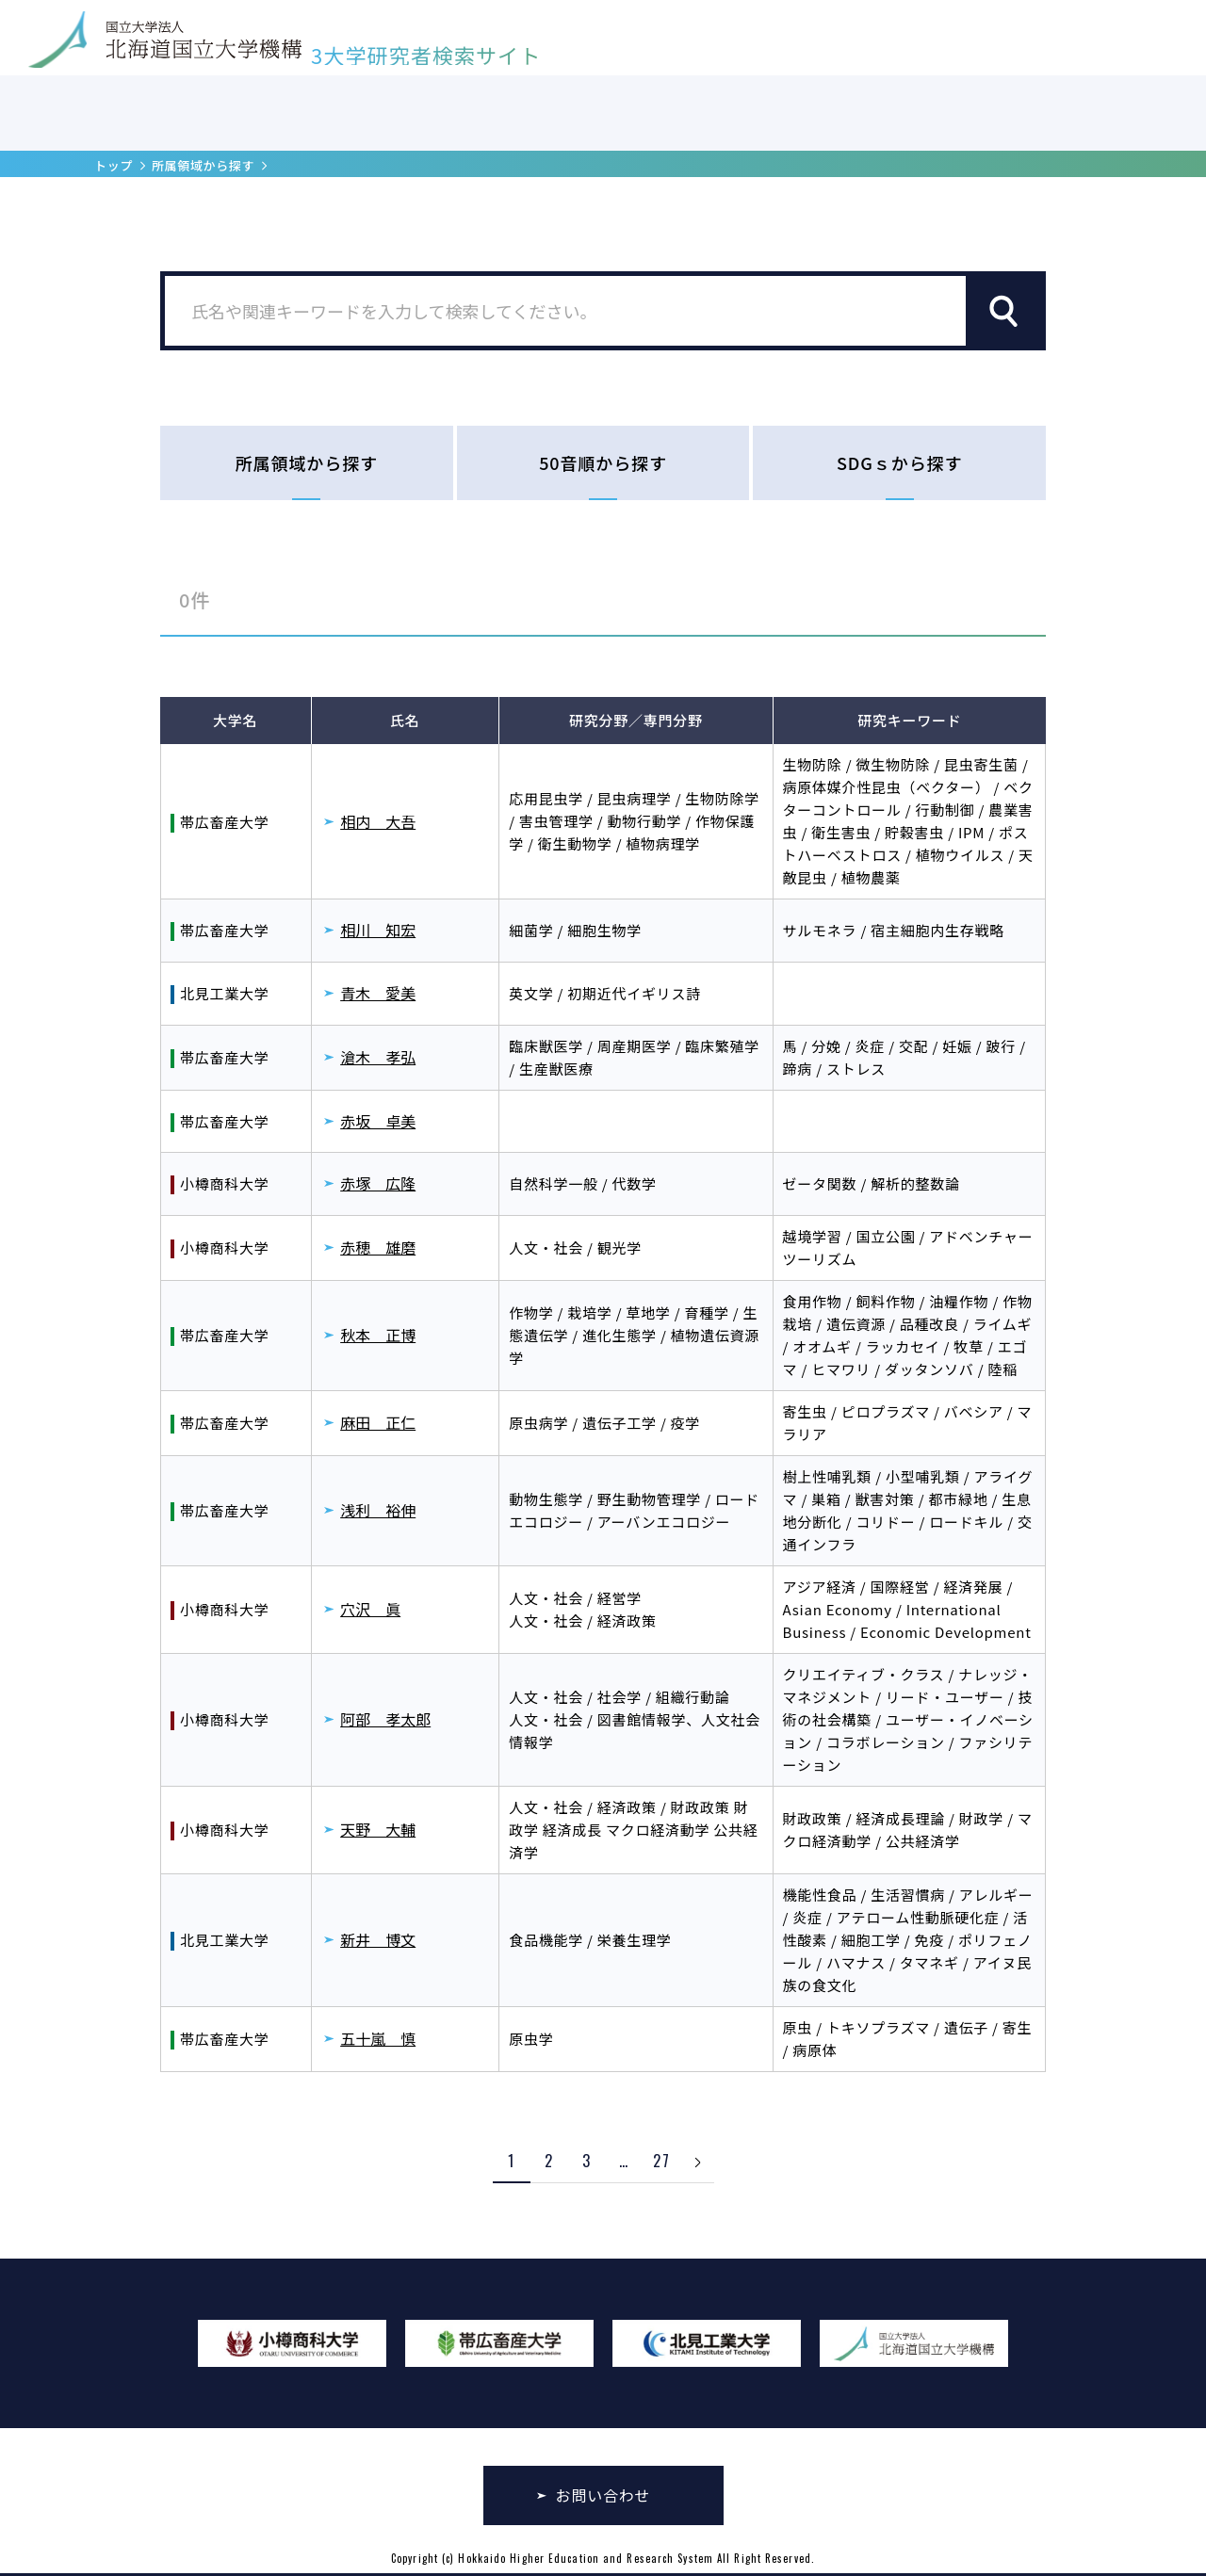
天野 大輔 (378, 1829)
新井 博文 (378, 1939)
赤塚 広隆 (378, 1183)
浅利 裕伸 (378, 1510)
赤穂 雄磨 (378, 1247)
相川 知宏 (378, 929)
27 (661, 2160)
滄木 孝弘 (378, 1056)
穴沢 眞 (370, 1608)
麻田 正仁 (378, 1422)
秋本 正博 (378, 1334)
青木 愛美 (378, 992)
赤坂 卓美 (378, 1121)
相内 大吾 (378, 821)
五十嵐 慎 (378, 2038)
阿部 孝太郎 (385, 1719)
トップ (113, 165)
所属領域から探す (203, 165)
